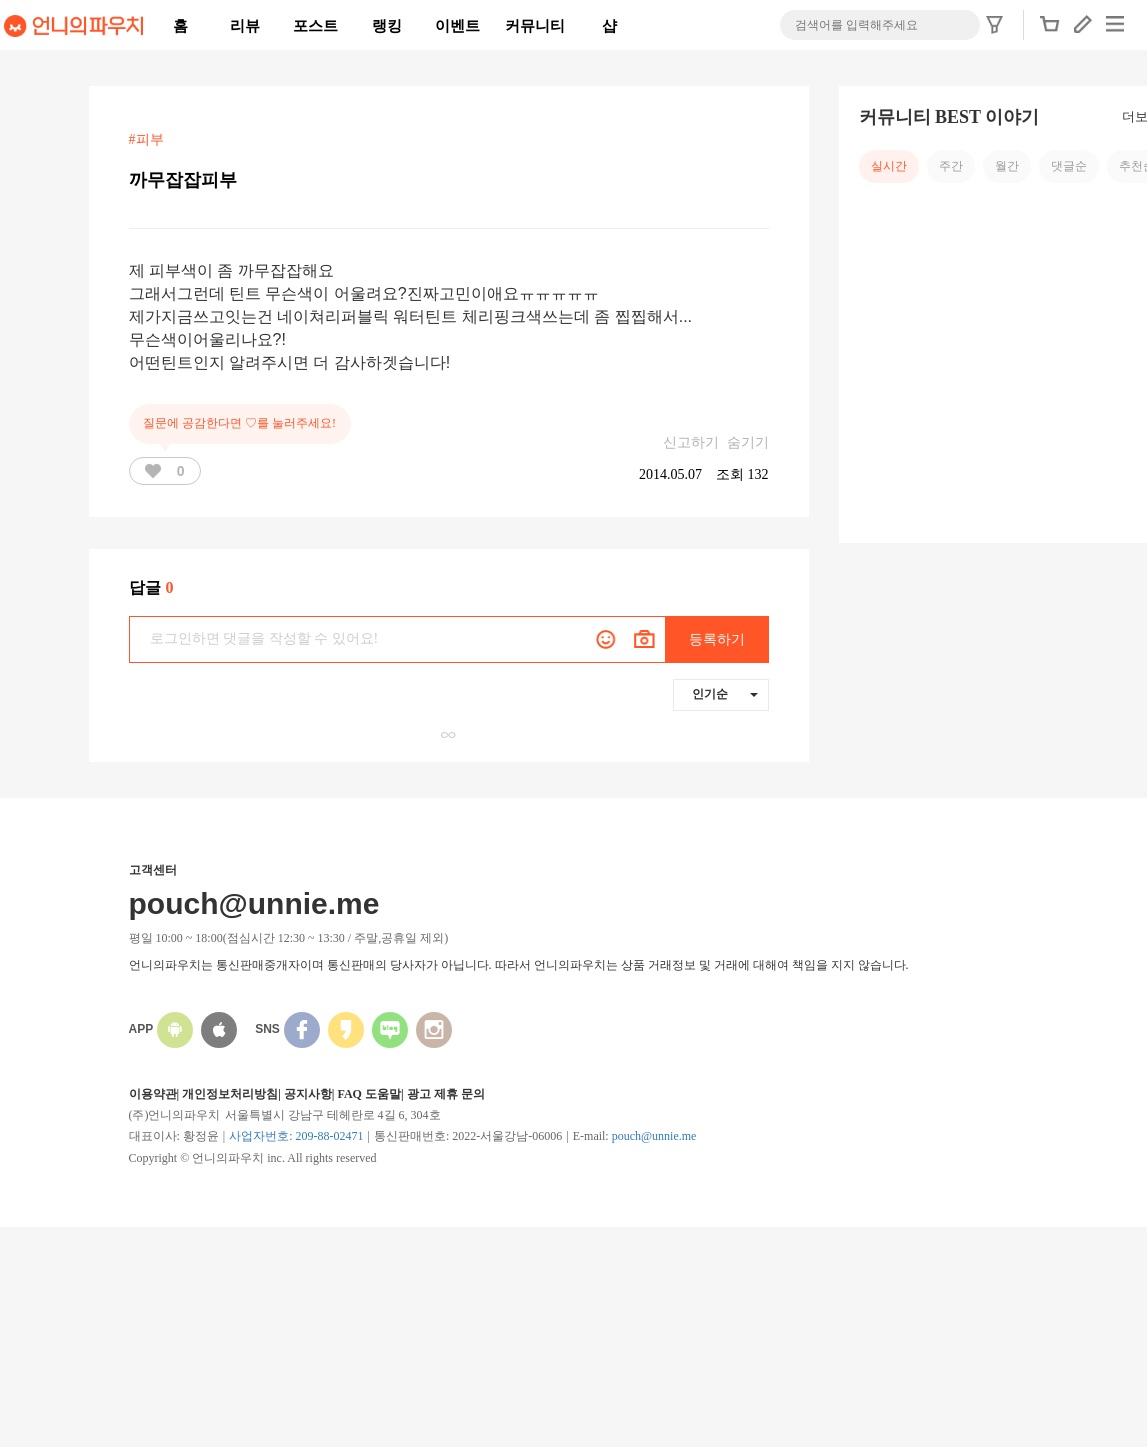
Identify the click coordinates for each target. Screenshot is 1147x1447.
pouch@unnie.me (654, 1136)
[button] (1050, 30)
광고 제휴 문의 (446, 1094)
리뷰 (245, 26)
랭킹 (387, 26)
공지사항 (308, 1094)
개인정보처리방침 (230, 1094)
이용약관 (153, 1094)
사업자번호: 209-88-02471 (296, 1136)
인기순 (725, 694)
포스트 (315, 26)
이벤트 (457, 26)
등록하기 (717, 639)
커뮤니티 (535, 26)
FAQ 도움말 (368, 1094)
